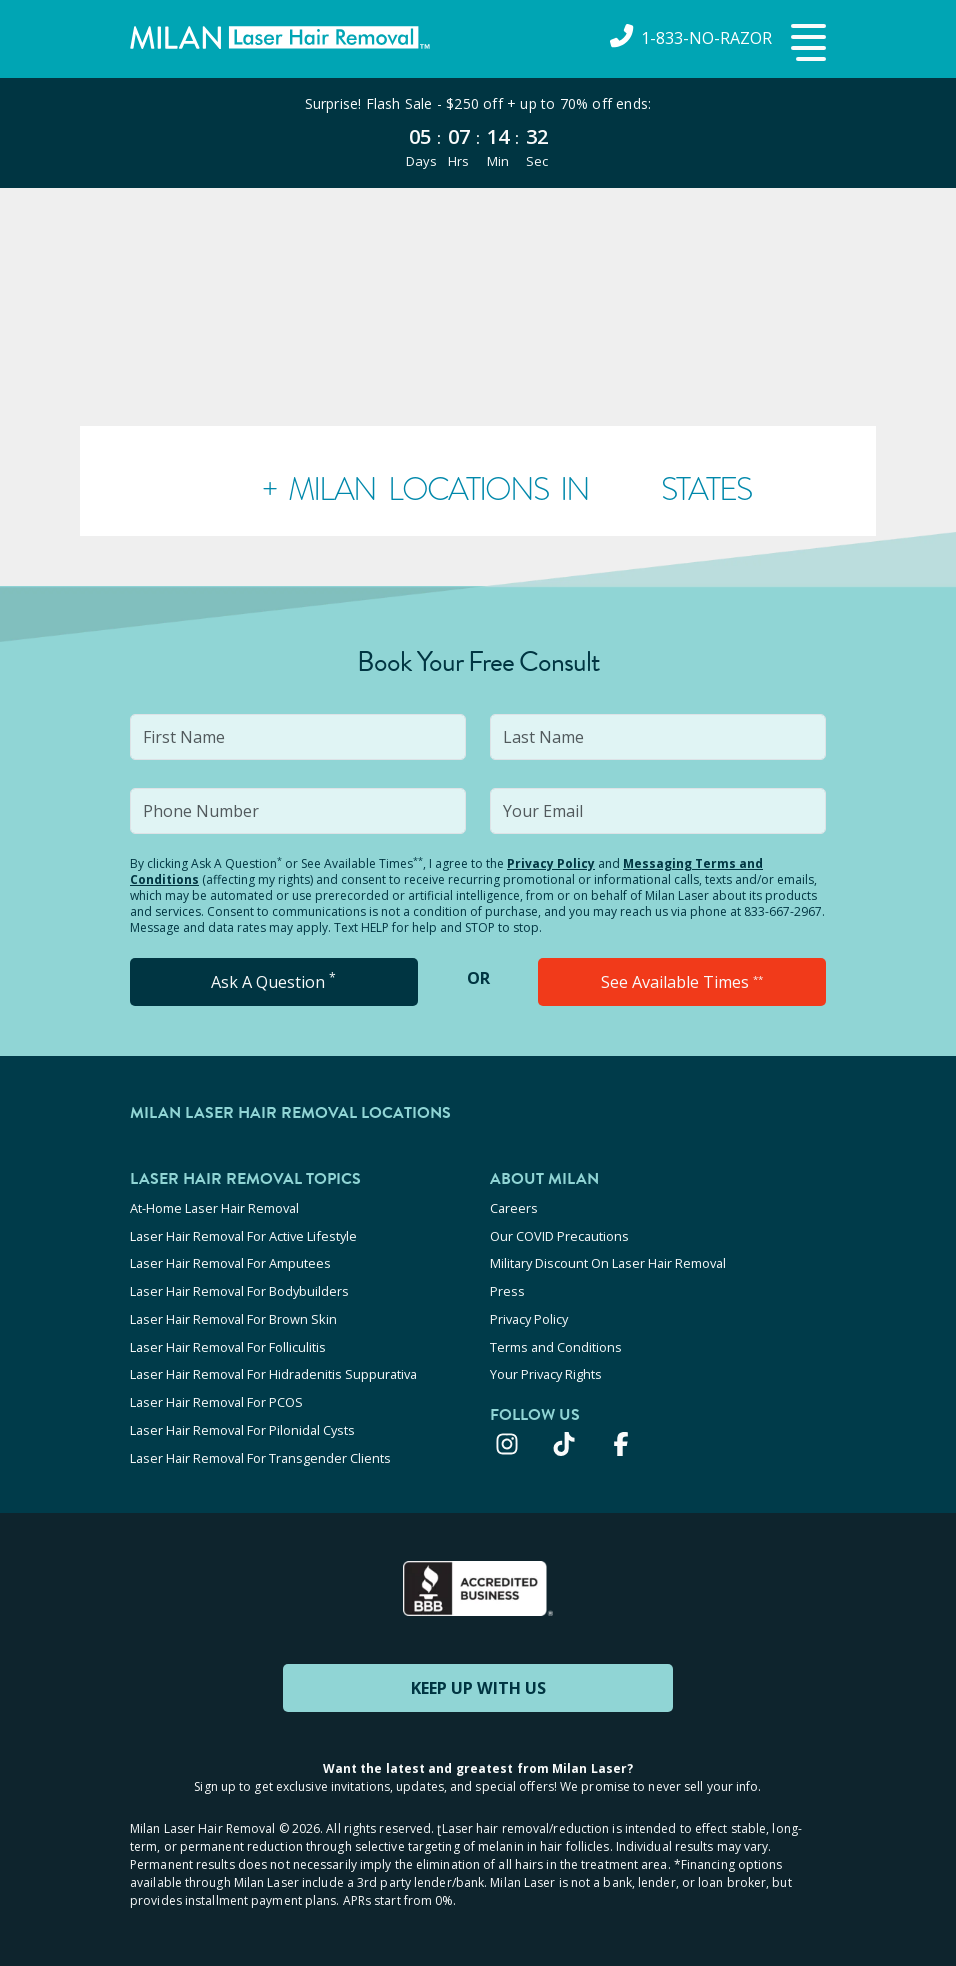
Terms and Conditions (556, 1343)
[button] (806, 44)
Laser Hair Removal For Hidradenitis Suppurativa (273, 1370)
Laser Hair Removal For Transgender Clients (260, 1451)
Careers (514, 1208)
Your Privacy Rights (546, 1370)
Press (507, 1289)
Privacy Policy (551, 863)
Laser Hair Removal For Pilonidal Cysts (242, 1424)
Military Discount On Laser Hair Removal (608, 1262)
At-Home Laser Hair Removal (214, 1208)
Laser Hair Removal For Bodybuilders (239, 1289)
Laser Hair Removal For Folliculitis (228, 1343)
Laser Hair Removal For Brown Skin (233, 1316)
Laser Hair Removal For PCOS (216, 1397)
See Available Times (682, 982)
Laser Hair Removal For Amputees (230, 1262)
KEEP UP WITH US (478, 1680)
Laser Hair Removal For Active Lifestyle (243, 1235)
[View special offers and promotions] (478, 133)
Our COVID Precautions (559, 1235)
